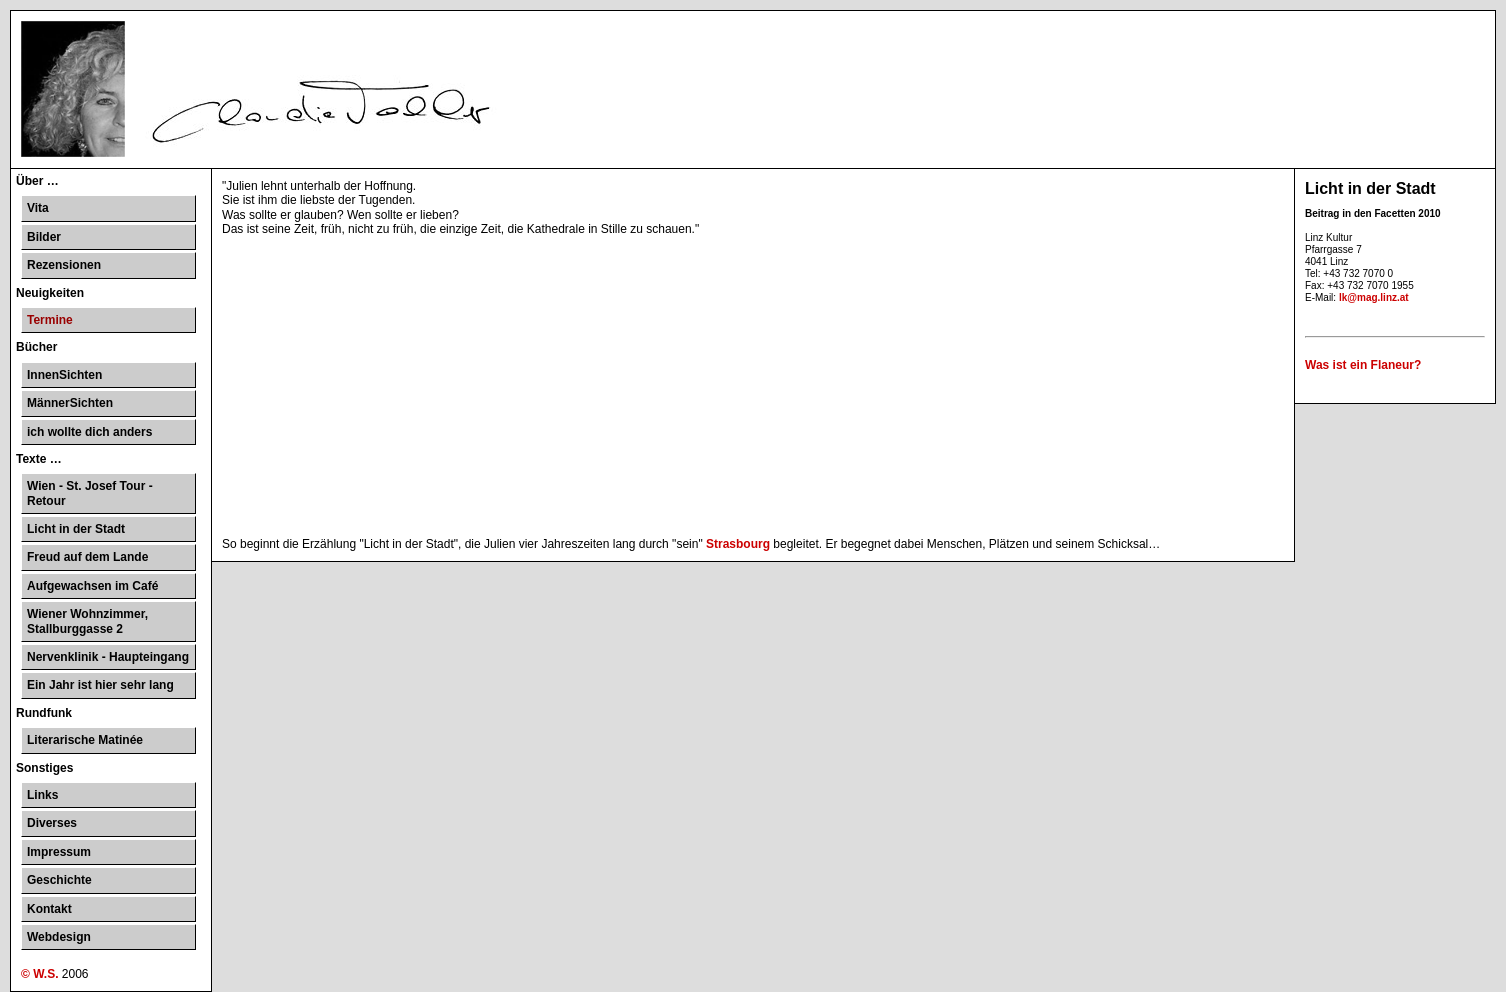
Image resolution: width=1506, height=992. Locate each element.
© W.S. (40, 974)
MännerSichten (70, 403)
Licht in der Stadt (76, 529)
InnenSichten (64, 375)
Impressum (59, 852)
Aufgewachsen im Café (92, 586)
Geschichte (59, 880)
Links (42, 795)
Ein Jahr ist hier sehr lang (100, 685)
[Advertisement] (753, 387)
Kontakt (49, 909)
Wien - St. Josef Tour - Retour (90, 493)
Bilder (44, 237)
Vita (38, 208)
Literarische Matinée (85, 740)
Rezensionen (64, 265)
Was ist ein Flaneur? (1363, 365)
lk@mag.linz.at (1374, 297)
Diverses (52, 823)
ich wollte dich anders (89, 432)
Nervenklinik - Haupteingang (108, 657)
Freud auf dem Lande (87, 557)
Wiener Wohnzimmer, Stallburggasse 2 (87, 621)
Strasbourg (738, 544)
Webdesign (59, 937)
